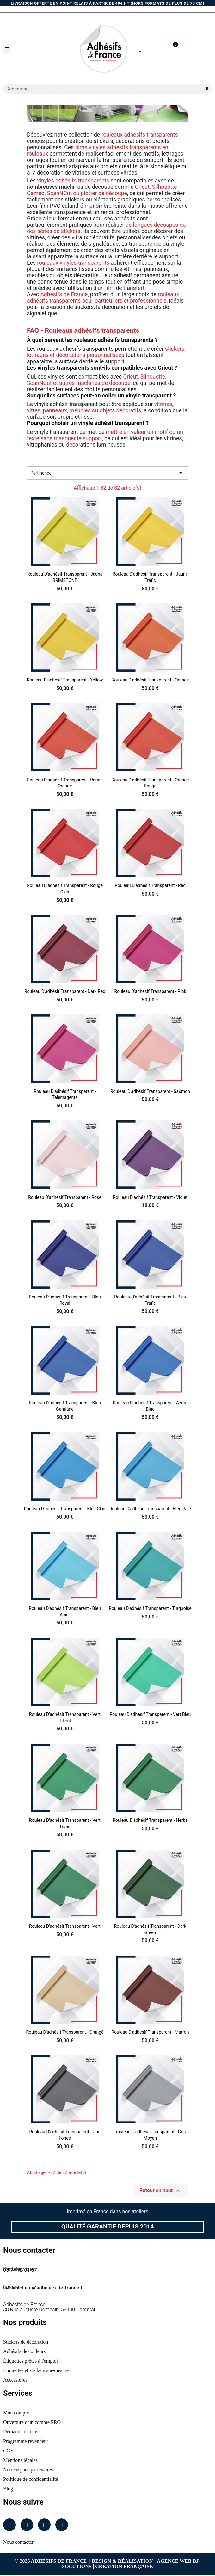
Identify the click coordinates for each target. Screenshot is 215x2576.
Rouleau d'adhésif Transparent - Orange (150, 679)
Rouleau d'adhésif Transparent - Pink (150, 991)
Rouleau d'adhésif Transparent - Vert (65, 1926)
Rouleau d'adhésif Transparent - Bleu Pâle (150, 1508)
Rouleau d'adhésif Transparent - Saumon (150, 1091)
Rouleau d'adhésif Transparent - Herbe (150, 1820)
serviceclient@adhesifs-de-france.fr (43, 2288)
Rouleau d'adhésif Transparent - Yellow (65, 679)
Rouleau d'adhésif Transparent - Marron (150, 2032)
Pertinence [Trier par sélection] (107, 473)
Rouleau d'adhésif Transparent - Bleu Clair (65, 1508)
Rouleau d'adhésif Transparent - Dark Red (64, 991)
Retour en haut (160, 2191)
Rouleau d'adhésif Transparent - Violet (150, 1197)
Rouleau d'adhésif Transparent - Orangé (65, 2032)
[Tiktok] (61, 2524)
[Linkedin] (44, 2524)
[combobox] (100, 89)
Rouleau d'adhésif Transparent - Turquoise (150, 1608)
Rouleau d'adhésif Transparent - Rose (64, 1197)
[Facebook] (9, 2524)
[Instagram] (27, 2524)
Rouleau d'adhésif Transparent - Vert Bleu (150, 1714)
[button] (7, 49)
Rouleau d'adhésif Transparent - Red (150, 885)
